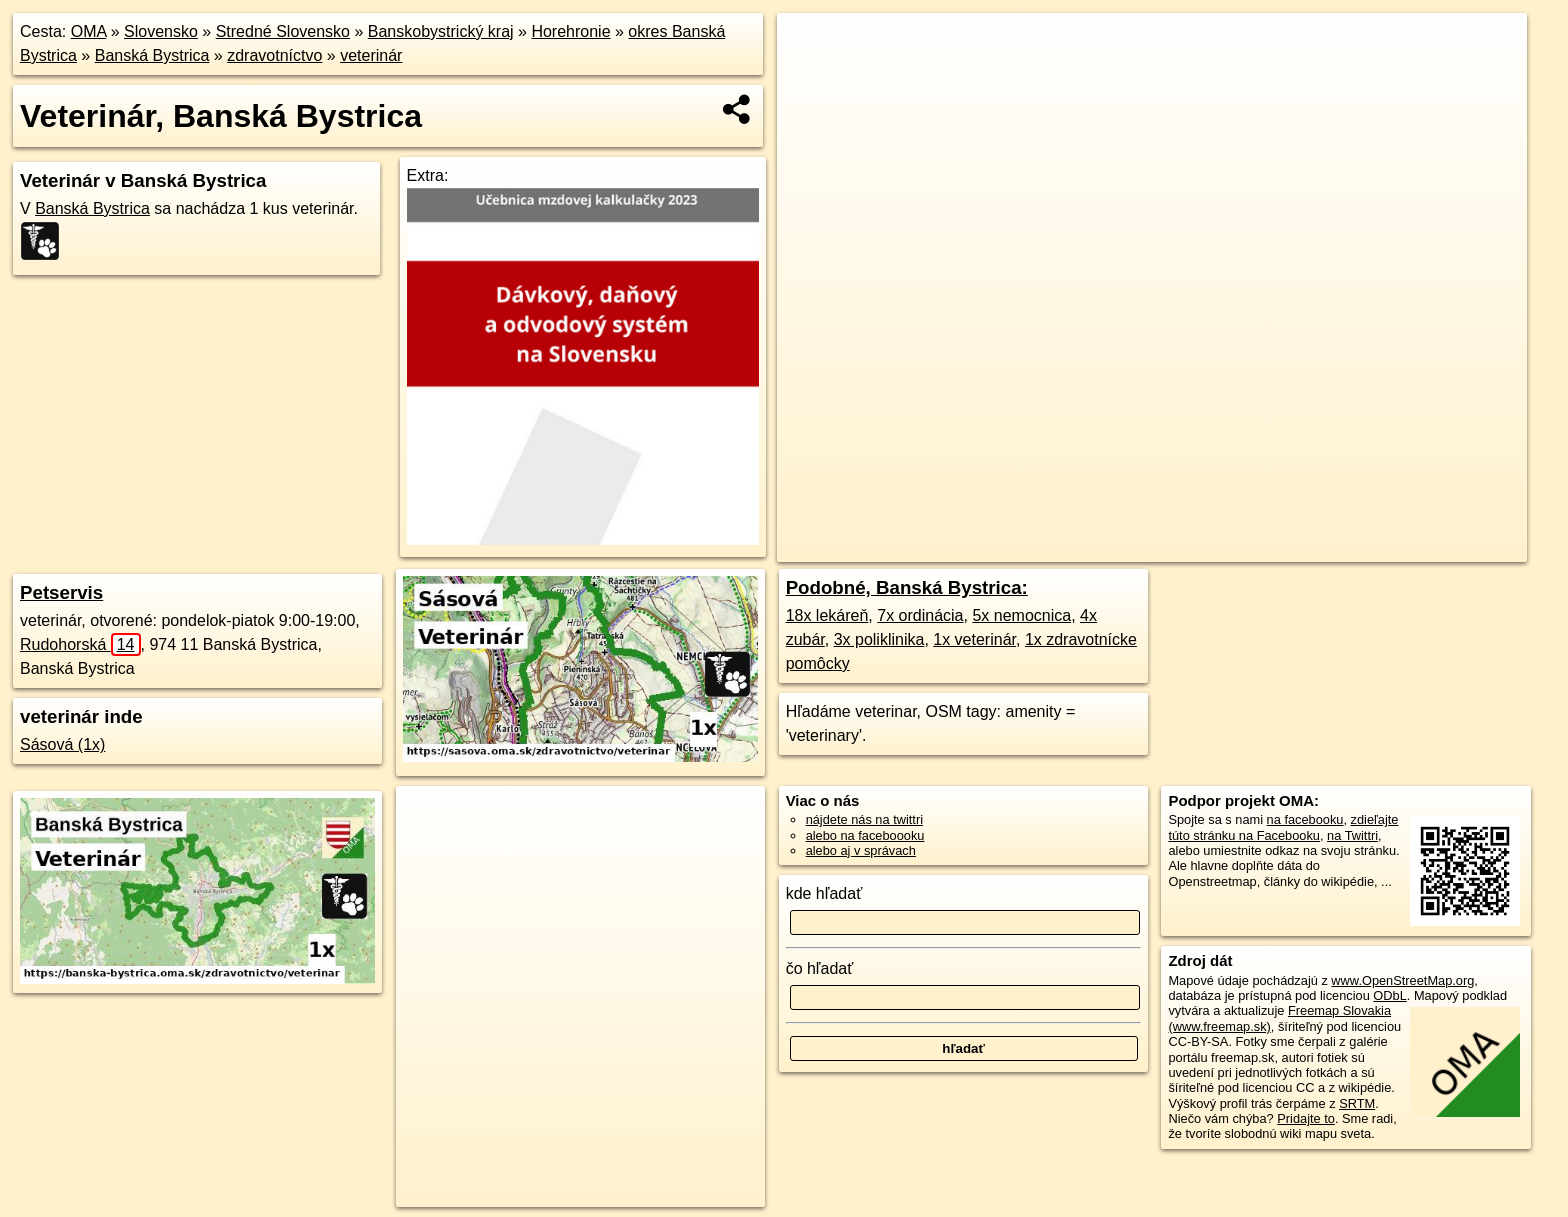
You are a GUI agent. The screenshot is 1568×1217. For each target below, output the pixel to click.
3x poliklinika (879, 639)
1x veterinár (974, 639)
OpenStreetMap (1076, 547)
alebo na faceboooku (865, 835)
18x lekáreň (827, 615)
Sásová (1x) (62, 744)
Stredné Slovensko (283, 31)
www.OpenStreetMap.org (1402, 980)
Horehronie (570, 31)
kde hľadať (824, 893)
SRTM (1357, 1103)
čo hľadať (820, 968)
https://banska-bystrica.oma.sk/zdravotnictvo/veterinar (1383, 547)
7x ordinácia (920, 615)
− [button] (811, 78)
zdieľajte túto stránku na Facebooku (1283, 827)
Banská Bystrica (152, 55)
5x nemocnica (1021, 615)
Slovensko (161, 31)
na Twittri (1352, 835)
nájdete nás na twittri (864, 819)
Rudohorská (80, 644)
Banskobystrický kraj (441, 31)
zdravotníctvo (274, 55)
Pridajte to (1306, 1118)
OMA (89, 31)
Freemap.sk (1179, 547)
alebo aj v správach (861, 850)
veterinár (371, 55)
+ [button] (811, 47)
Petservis (61, 592)
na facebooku (1305, 819)
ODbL (1389, 995)
